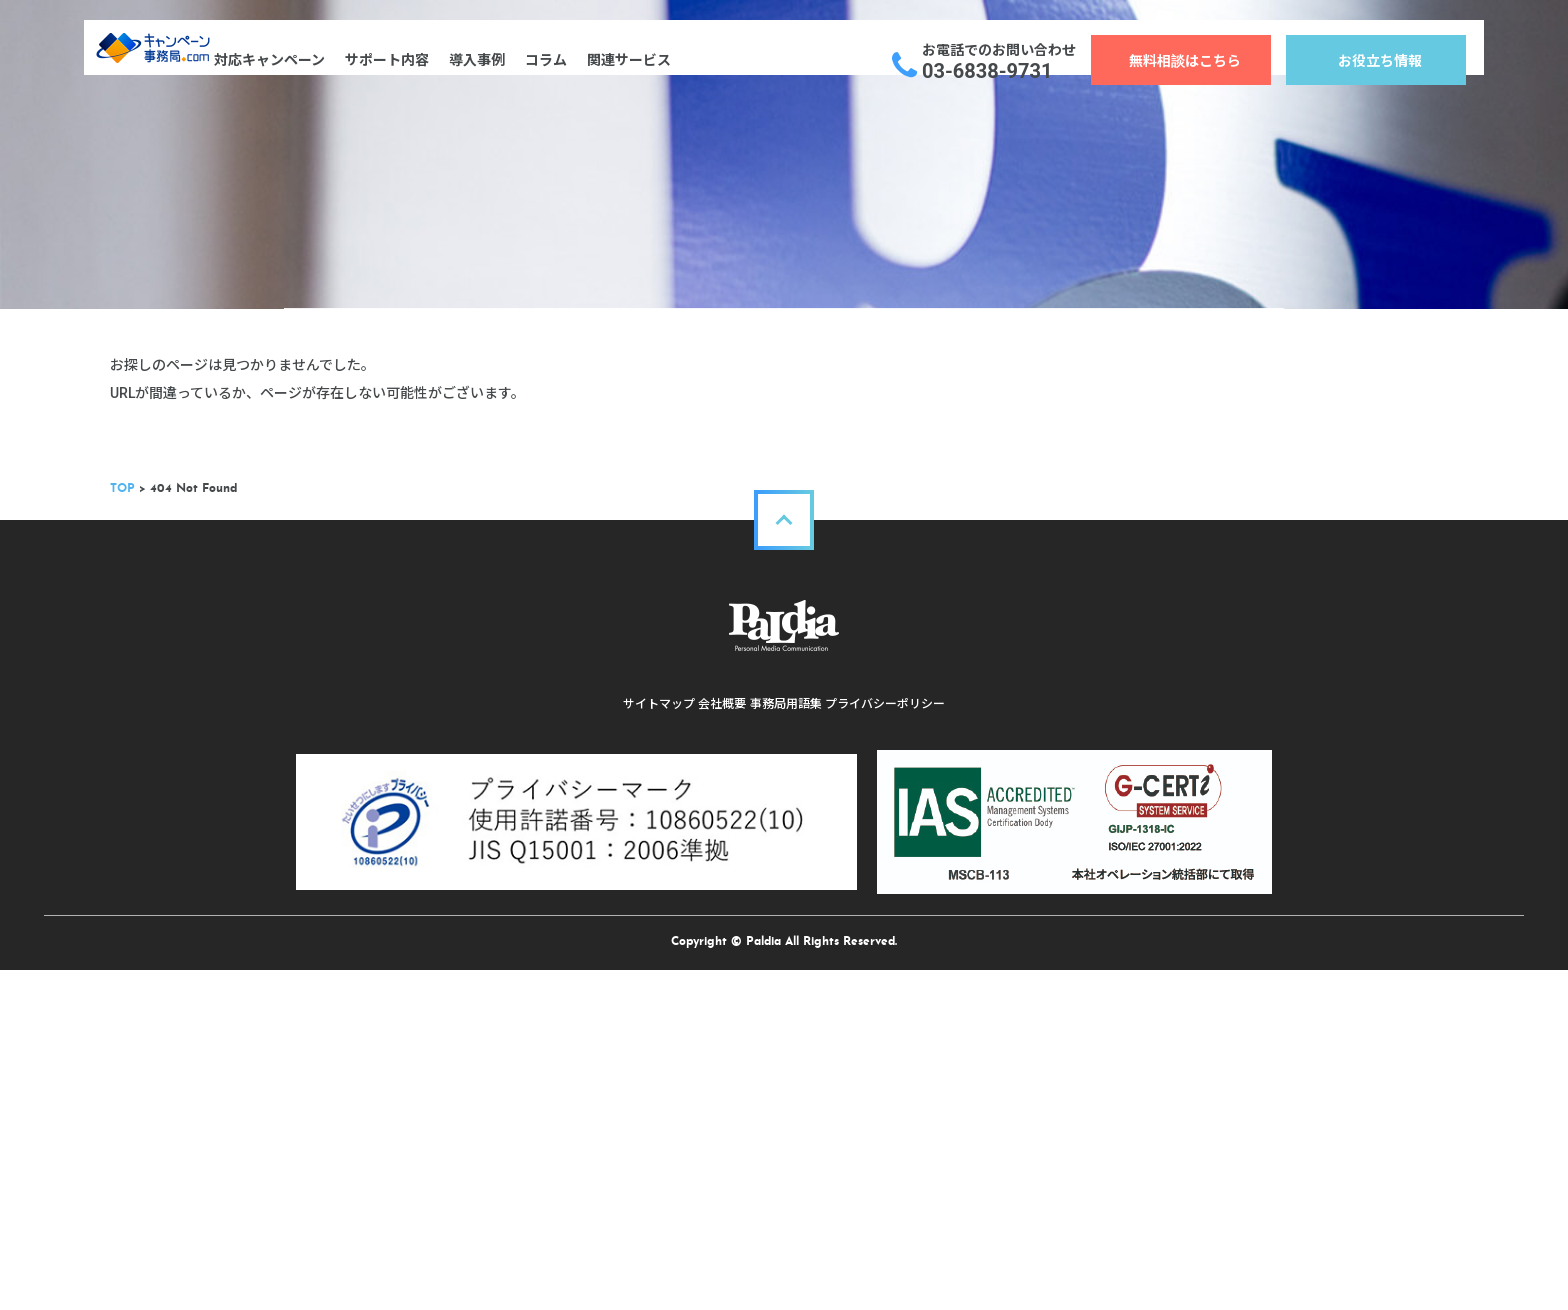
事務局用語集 (794, 1093)
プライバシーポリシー (910, 1093)
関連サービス (663, 60)
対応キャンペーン (303, 60)
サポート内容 (421, 60)
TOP (296, 878)
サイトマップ (634, 1093)
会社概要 (714, 1093)
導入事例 (511, 60)
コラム (580, 60)
